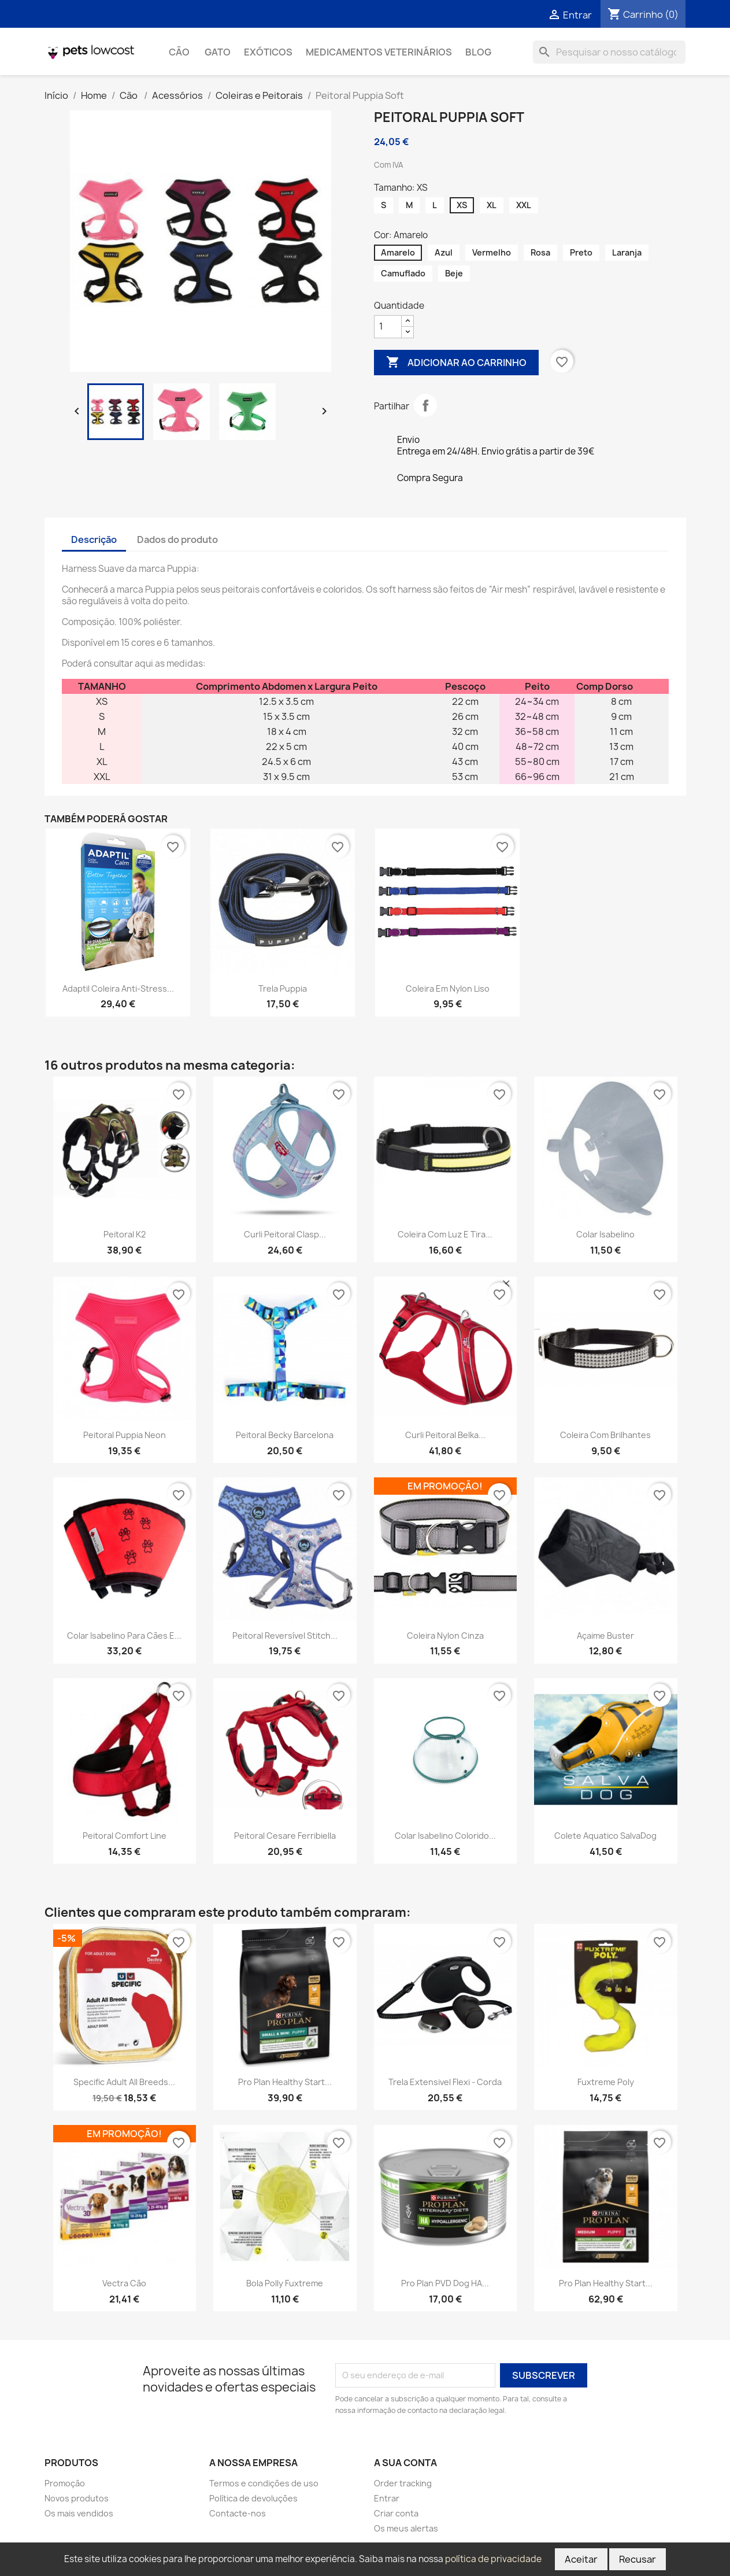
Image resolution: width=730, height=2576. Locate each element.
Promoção (65, 2483)
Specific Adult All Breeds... (124, 2081)
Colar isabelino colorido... (445, 1835)
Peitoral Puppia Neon (124, 1434)
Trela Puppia (282, 988)
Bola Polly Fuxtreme (284, 2283)
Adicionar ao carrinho (456, 362)
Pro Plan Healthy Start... (285, 2081)
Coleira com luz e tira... (445, 1234)
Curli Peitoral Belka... (445, 1434)
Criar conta (396, 2513)
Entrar (386, 2498)
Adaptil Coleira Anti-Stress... (118, 988)
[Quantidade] (388, 326)
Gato (218, 52)
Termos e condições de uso (263, 2483)
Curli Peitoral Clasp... (285, 1234)
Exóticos (268, 52)
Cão (180, 52)
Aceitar (581, 2559)
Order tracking (403, 2483)
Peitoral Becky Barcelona (284, 1434)
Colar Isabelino (605, 1234)
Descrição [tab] (94, 539)
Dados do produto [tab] (177, 539)
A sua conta (405, 2462)
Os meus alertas (406, 2528)
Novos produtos (77, 2498)
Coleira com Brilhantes (605, 1434)
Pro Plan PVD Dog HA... (445, 2283)
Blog (478, 52)
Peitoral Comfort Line (124, 1835)
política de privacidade (493, 2559)
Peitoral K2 (124, 1234)
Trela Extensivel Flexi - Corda (445, 2081)
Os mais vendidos (79, 2513)
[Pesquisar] (609, 52)
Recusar (637, 2559)
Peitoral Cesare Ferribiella (285, 1835)
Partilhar (425, 405)
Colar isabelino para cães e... (124, 1635)
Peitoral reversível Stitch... (285, 1635)
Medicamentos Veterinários (379, 52)
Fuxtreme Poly (605, 2081)
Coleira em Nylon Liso (448, 988)
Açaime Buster (605, 1635)
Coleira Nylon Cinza (445, 1635)
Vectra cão (124, 2283)
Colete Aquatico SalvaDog (605, 1835)
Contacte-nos (237, 2513)
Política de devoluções (253, 2498)
